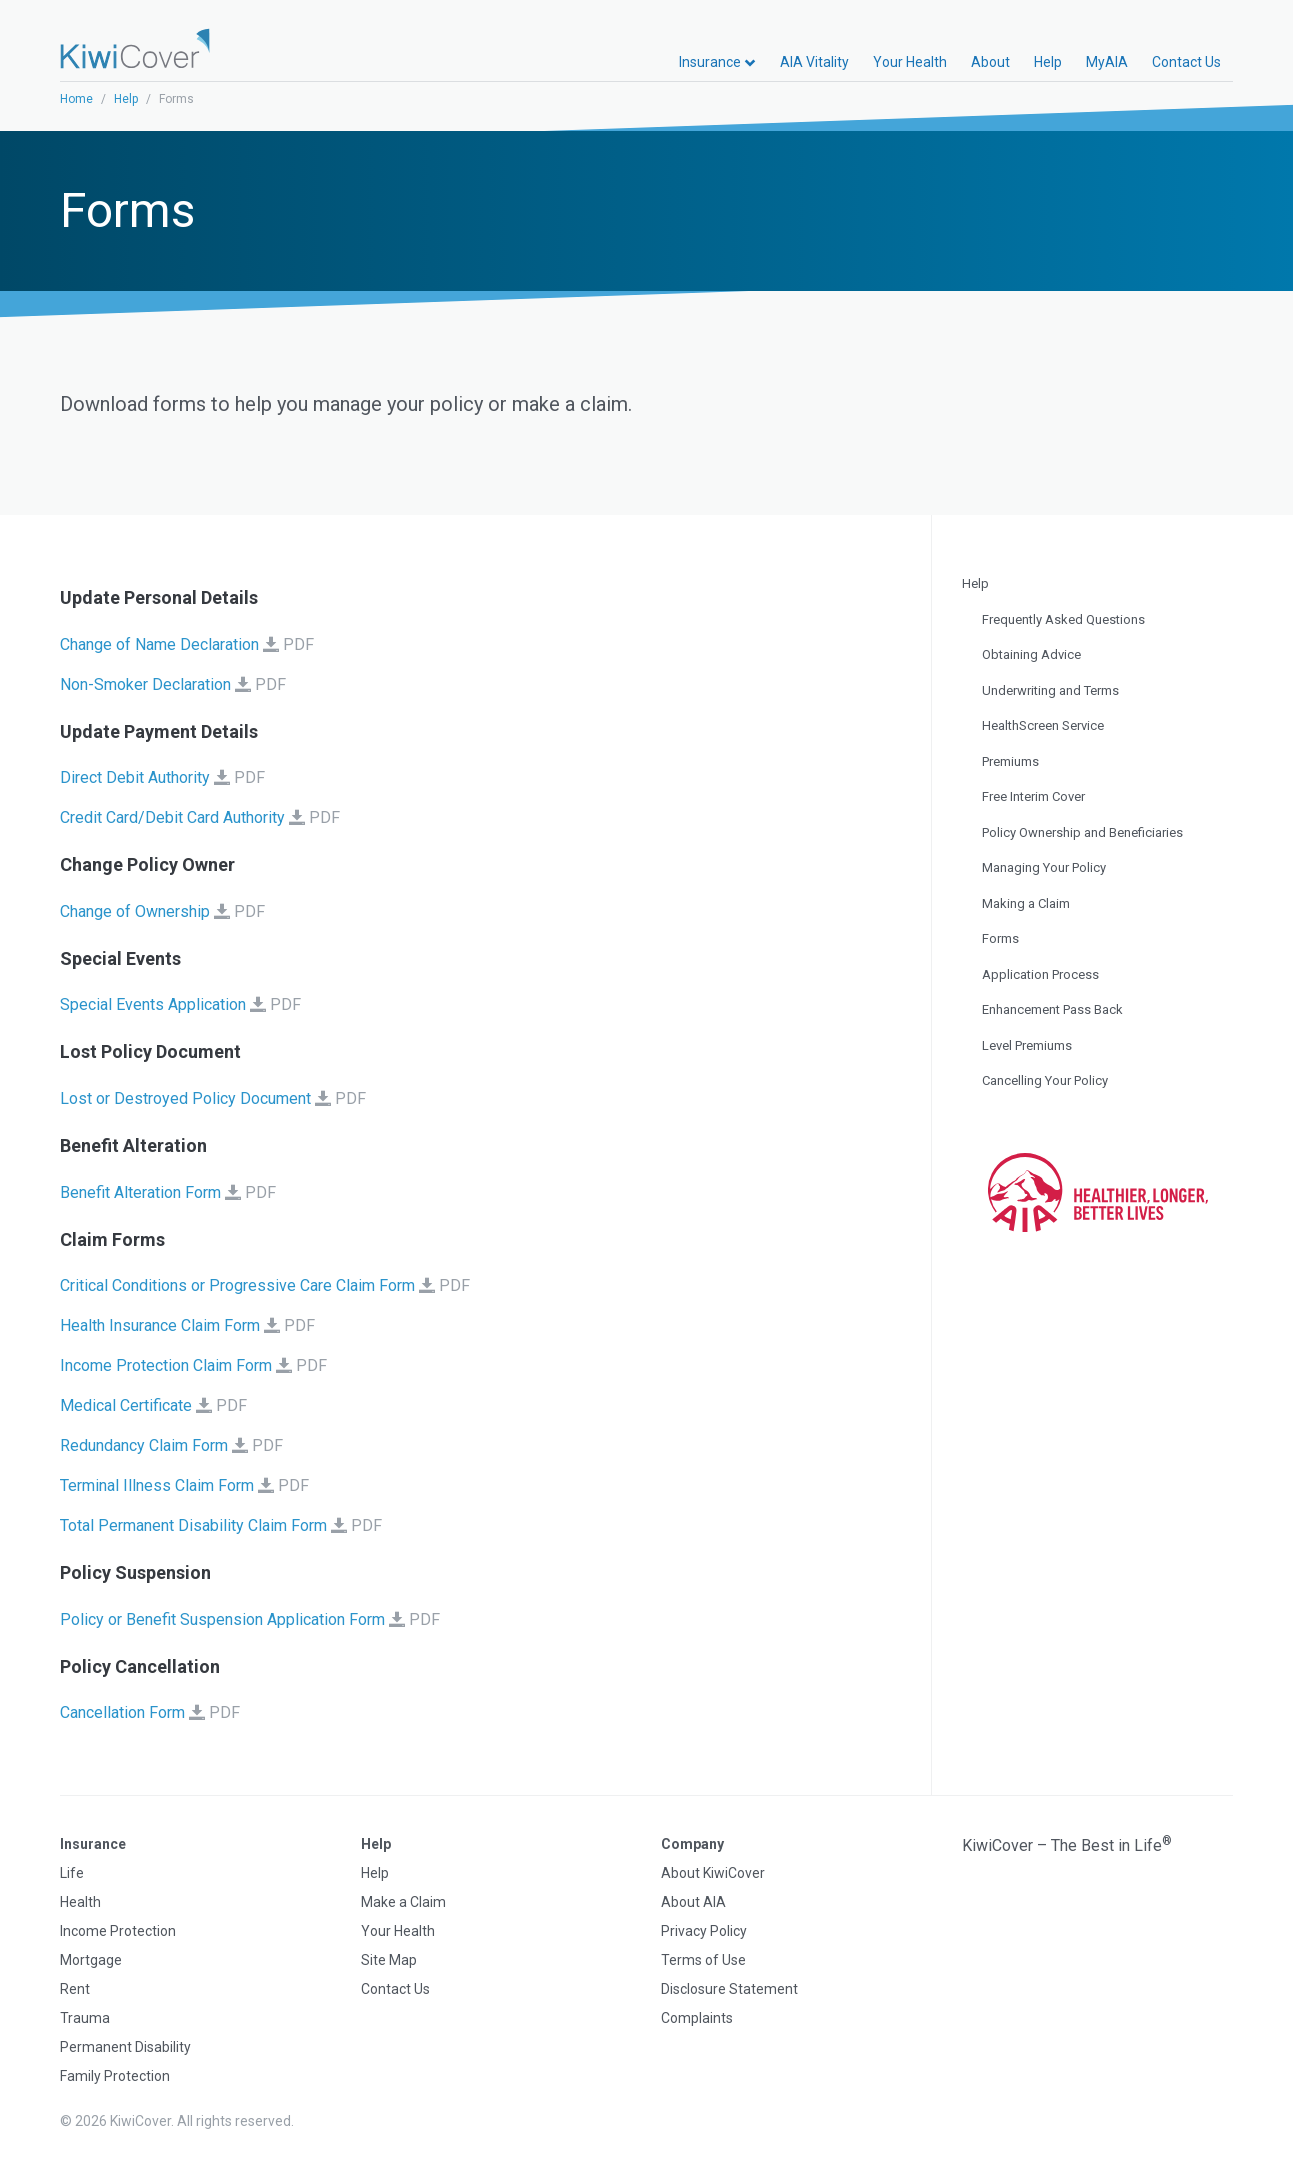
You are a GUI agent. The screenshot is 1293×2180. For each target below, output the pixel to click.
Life (72, 1873)
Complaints (697, 2018)
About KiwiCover (713, 1873)
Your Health (910, 62)
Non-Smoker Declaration (145, 684)
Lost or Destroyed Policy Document (185, 1098)
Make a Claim (403, 1902)
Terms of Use (703, 1960)
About (990, 62)
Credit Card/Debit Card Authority (172, 817)
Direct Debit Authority (135, 777)
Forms (1000, 938)
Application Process (1040, 974)
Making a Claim (1026, 903)
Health (80, 1902)
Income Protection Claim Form (166, 1365)
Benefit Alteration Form (140, 1192)
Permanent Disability (125, 2047)
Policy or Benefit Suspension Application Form (222, 1619)
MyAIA (1107, 62)
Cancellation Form (122, 1712)
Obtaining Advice (1031, 654)
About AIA (693, 1902)
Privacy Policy (704, 1931)
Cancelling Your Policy (1045, 1080)
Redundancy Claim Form (144, 1445)
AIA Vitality (814, 62)
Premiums (1010, 761)
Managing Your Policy (1044, 867)
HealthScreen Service (1043, 725)
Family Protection (115, 2076)
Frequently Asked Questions (1063, 619)
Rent (75, 1989)
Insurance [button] (717, 62)
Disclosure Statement (729, 1989)
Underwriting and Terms (1050, 690)
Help (1048, 62)
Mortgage (91, 1960)
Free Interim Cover (1033, 796)
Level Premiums (1027, 1045)
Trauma (85, 2018)
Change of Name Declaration (159, 644)
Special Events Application (153, 1004)
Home (76, 99)
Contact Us (1186, 62)
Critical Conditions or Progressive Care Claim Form (237, 1285)
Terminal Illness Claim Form (157, 1485)
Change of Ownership (135, 911)
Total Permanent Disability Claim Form (193, 1525)
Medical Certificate (126, 1405)
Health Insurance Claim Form (160, 1325)
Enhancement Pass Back (1052, 1009)
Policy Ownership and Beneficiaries (1082, 832)
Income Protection (118, 1931)
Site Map (389, 1960)
